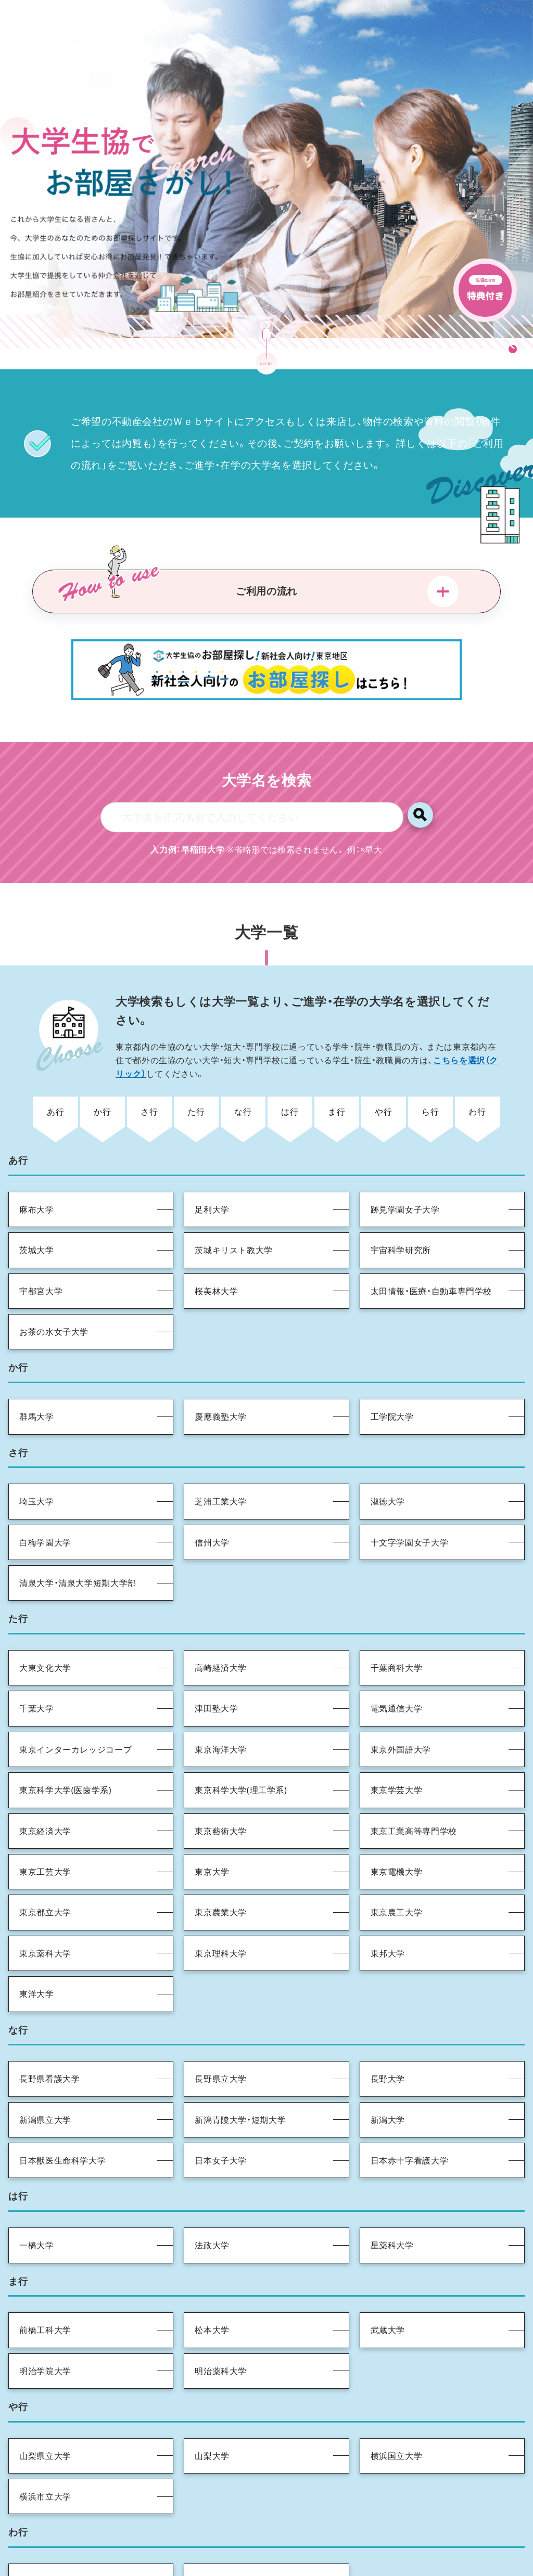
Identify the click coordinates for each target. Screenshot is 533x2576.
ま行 (336, 1057)
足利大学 (212, 1155)
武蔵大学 (388, 2276)
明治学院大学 (45, 2316)
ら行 (430, 1057)
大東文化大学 (45, 1613)
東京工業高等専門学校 (414, 1776)
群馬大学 (36, 1362)
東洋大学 (36, 1940)
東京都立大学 (45, 1858)
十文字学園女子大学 (410, 1487)
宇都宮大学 (40, 1236)
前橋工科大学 (45, 2276)
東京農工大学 (397, 1858)
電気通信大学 (397, 1654)
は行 (289, 1057)
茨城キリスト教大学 (234, 1196)
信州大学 (212, 1487)
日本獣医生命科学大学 (62, 2106)
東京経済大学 (45, 1776)
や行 (383, 1057)
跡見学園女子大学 (405, 1155)
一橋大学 (36, 2191)
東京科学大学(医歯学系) (65, 1736)
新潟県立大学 (45, 2065)
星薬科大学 (392, 2191)
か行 (102, 1057)
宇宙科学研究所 (401, 1196)
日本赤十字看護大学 (410, 2106)
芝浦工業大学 (221, 1447)
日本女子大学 (221, 2106)
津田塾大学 (216, 1654)
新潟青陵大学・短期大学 (240, 2065)
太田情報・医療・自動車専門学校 (431, 1236)
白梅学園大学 (45, 1487)
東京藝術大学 (221, 1776)
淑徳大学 (388, 1447)
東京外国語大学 (401, 1695)
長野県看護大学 (49, 2024)
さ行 (149, 1057)
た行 (196, 1057)
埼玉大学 (36, 1447)
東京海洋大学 (221, 1695)
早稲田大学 (216, 2527)
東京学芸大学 (397, 1736)
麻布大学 (36, 1155)
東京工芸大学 (45, 1817)
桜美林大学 (216, 1236)
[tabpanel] (266, 137)
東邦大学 (388, 1898)
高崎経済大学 (221, 1613)
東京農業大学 (221, 1858)
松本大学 (212, 2276)
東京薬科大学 (45, 1898)
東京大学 (212, 1817)
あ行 (55, 1057)
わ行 (477, 1057)
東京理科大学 (221, 1898)
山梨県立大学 (45, 2401)
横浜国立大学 (397, 2401)
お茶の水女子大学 (53, 1277)
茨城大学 (36, 1196)
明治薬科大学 (221, 2316)
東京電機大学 (397, 1817)
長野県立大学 (221, 2024)
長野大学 (388, 2024)
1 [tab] (512, 285)
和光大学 (36, 2527)
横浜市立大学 (45, 2442)
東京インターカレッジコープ (75, 1695)
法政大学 (212, 2191)
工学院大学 (392, 1362)
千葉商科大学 (397, 1613)
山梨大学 (212, 2401)
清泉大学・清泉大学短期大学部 (77, 1529)
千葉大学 (36, 1654)
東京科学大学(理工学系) (241, 1736)
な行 (242, 1057)
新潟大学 (388, 2065)
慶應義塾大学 (221, 1362)
